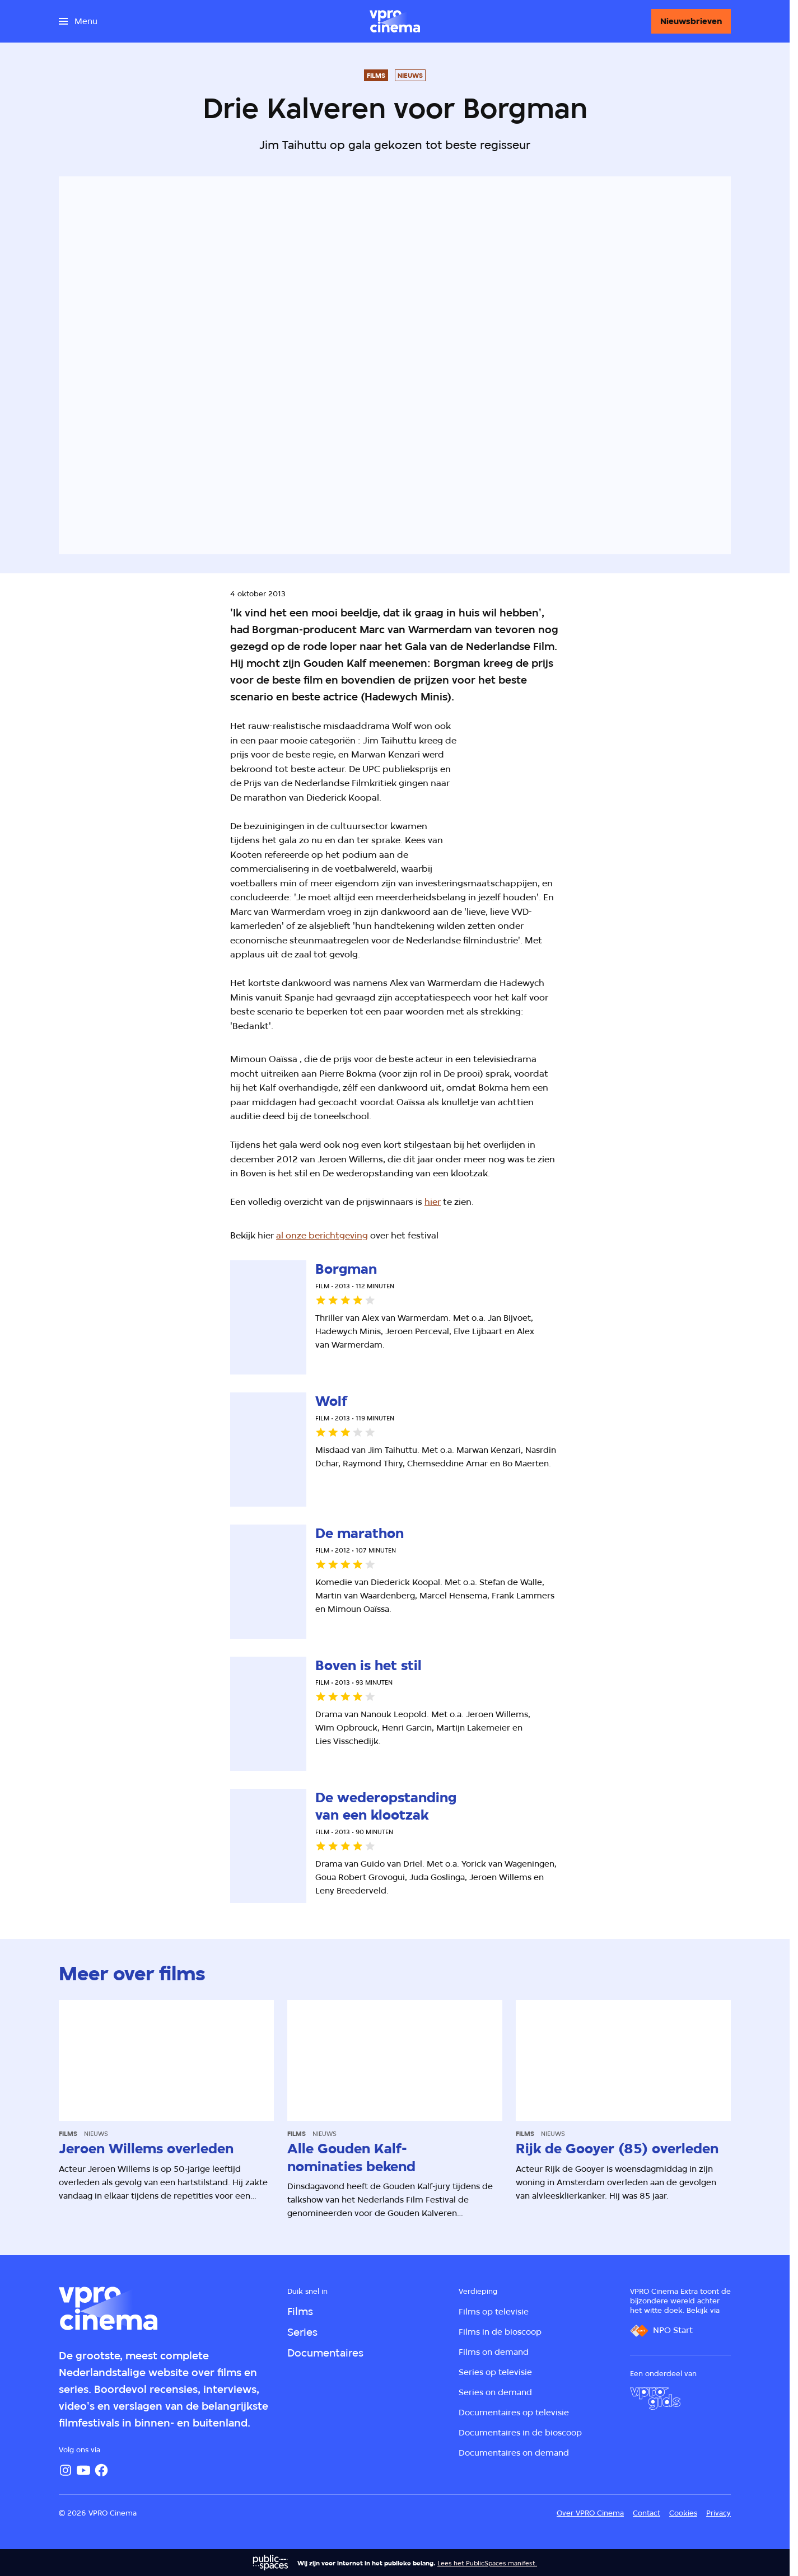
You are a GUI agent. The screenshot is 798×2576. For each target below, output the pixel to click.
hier (432, 1201)
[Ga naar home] (395, 21)
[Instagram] (65, 2470)
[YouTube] (83, 2470)
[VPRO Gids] (655, 2398)
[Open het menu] (78, 21)
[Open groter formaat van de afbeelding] (573, 788)
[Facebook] (101, 2470)
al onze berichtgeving (322, 1235)
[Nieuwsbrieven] (691, 21)
